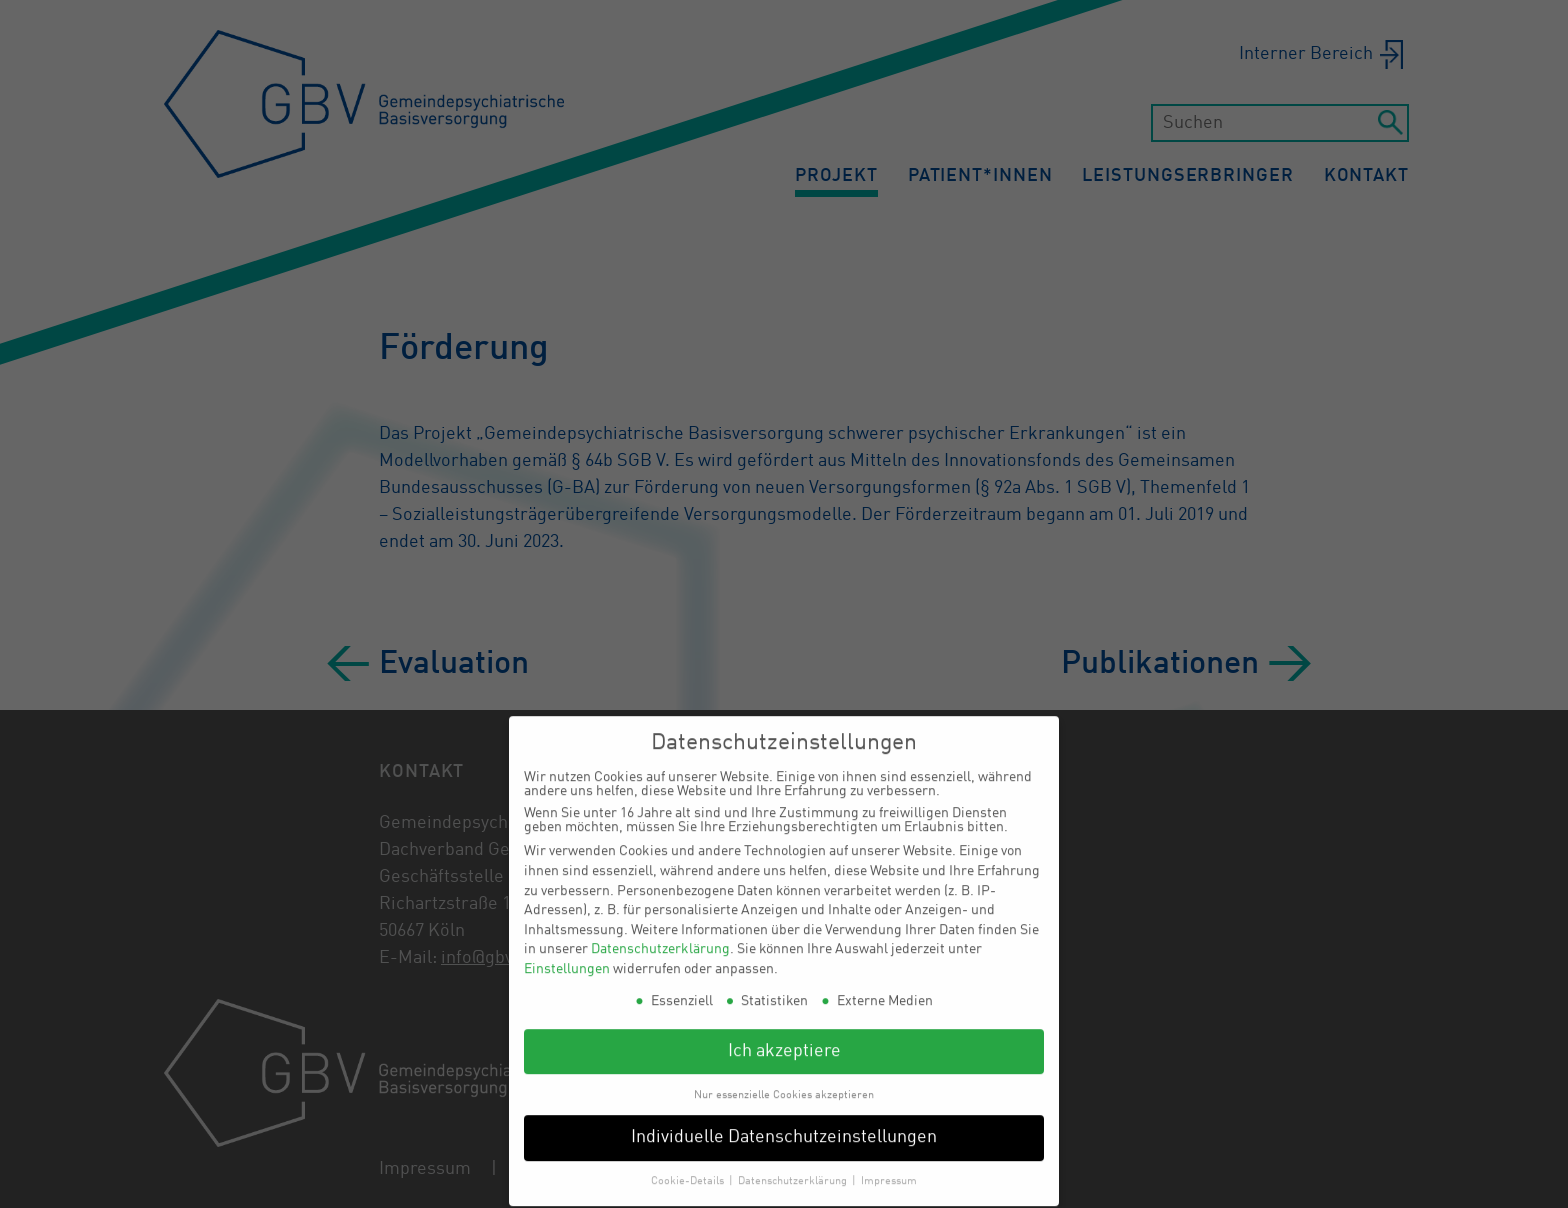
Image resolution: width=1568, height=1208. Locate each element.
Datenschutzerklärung (660, 937)
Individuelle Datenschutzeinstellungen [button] (784, 1125)
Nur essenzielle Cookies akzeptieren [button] (784, 1082)
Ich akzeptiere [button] (784, 1038)
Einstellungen (567, 957)
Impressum (889, 1169)
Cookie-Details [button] (689, 1169)
